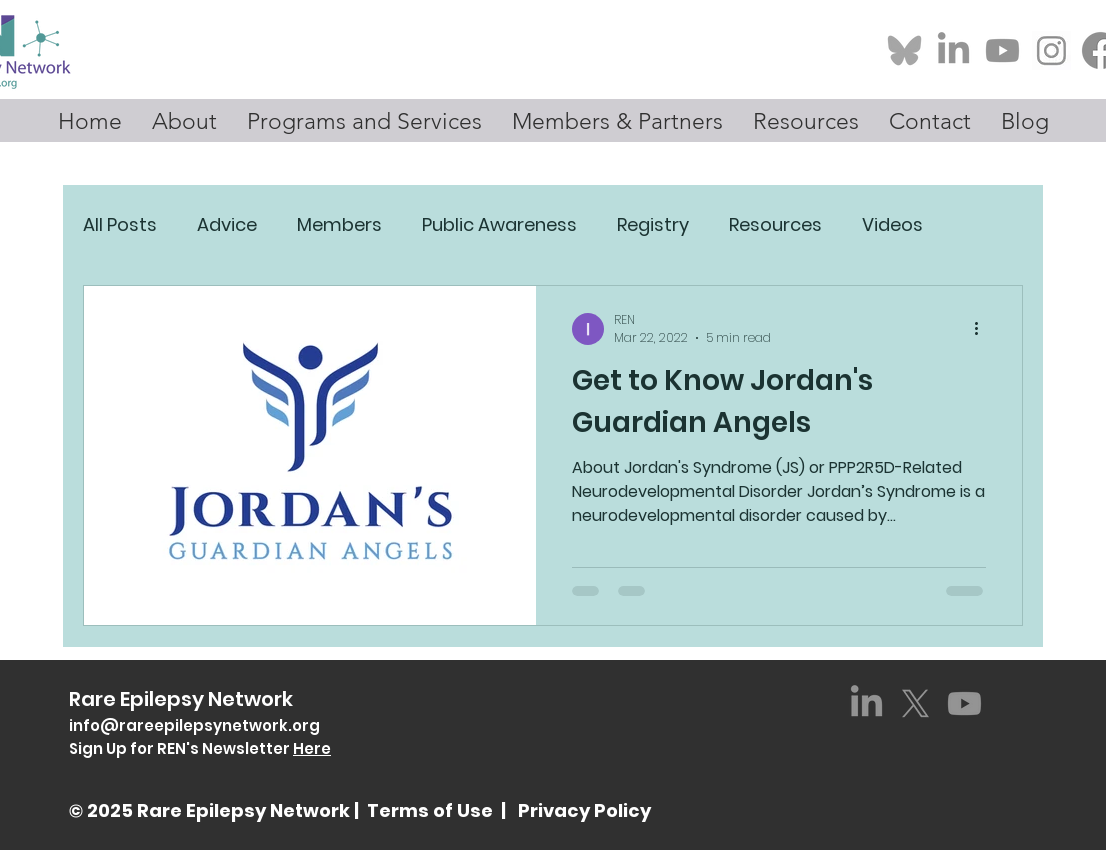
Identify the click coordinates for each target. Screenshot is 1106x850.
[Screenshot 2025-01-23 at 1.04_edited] (1051, 50)
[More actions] (983, 329)
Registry (653, 224)
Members (339, 224)
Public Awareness (499, 224)
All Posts (120, 224)
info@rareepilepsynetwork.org (194, 725)
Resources (775, 224)
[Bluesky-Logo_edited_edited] (904, 50)
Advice (227, 224)
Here (312, 748)
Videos (892, 224)
